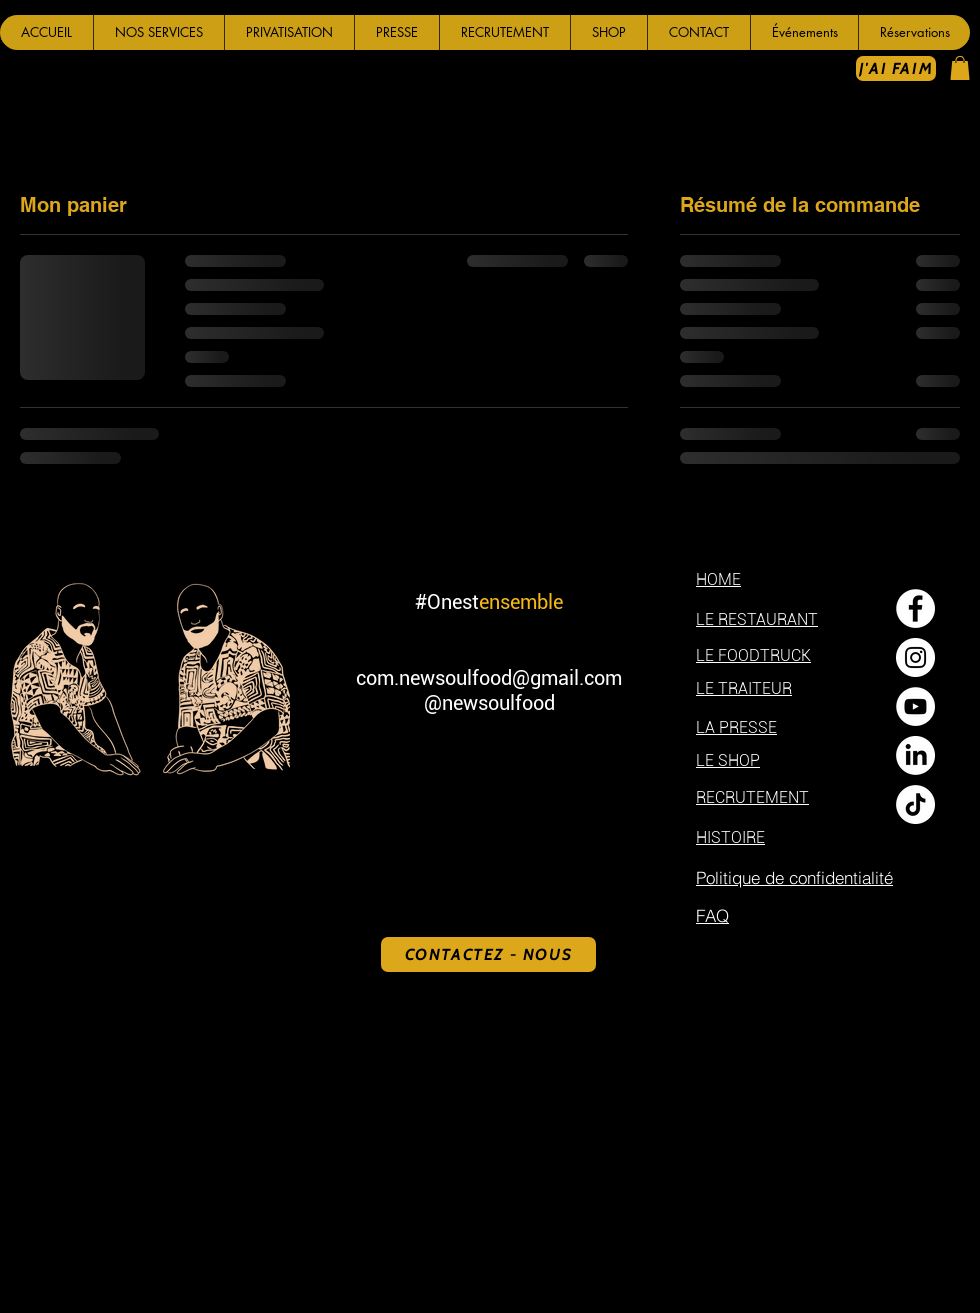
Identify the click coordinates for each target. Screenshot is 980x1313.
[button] (158, 32)
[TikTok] (915, 804)
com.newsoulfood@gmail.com (489, 678)
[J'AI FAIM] (896, 68)
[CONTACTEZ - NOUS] (488, 954)
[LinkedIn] (915, 755)
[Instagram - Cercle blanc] (915, 657)
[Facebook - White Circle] (915, 608)
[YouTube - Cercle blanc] (915, 706)
